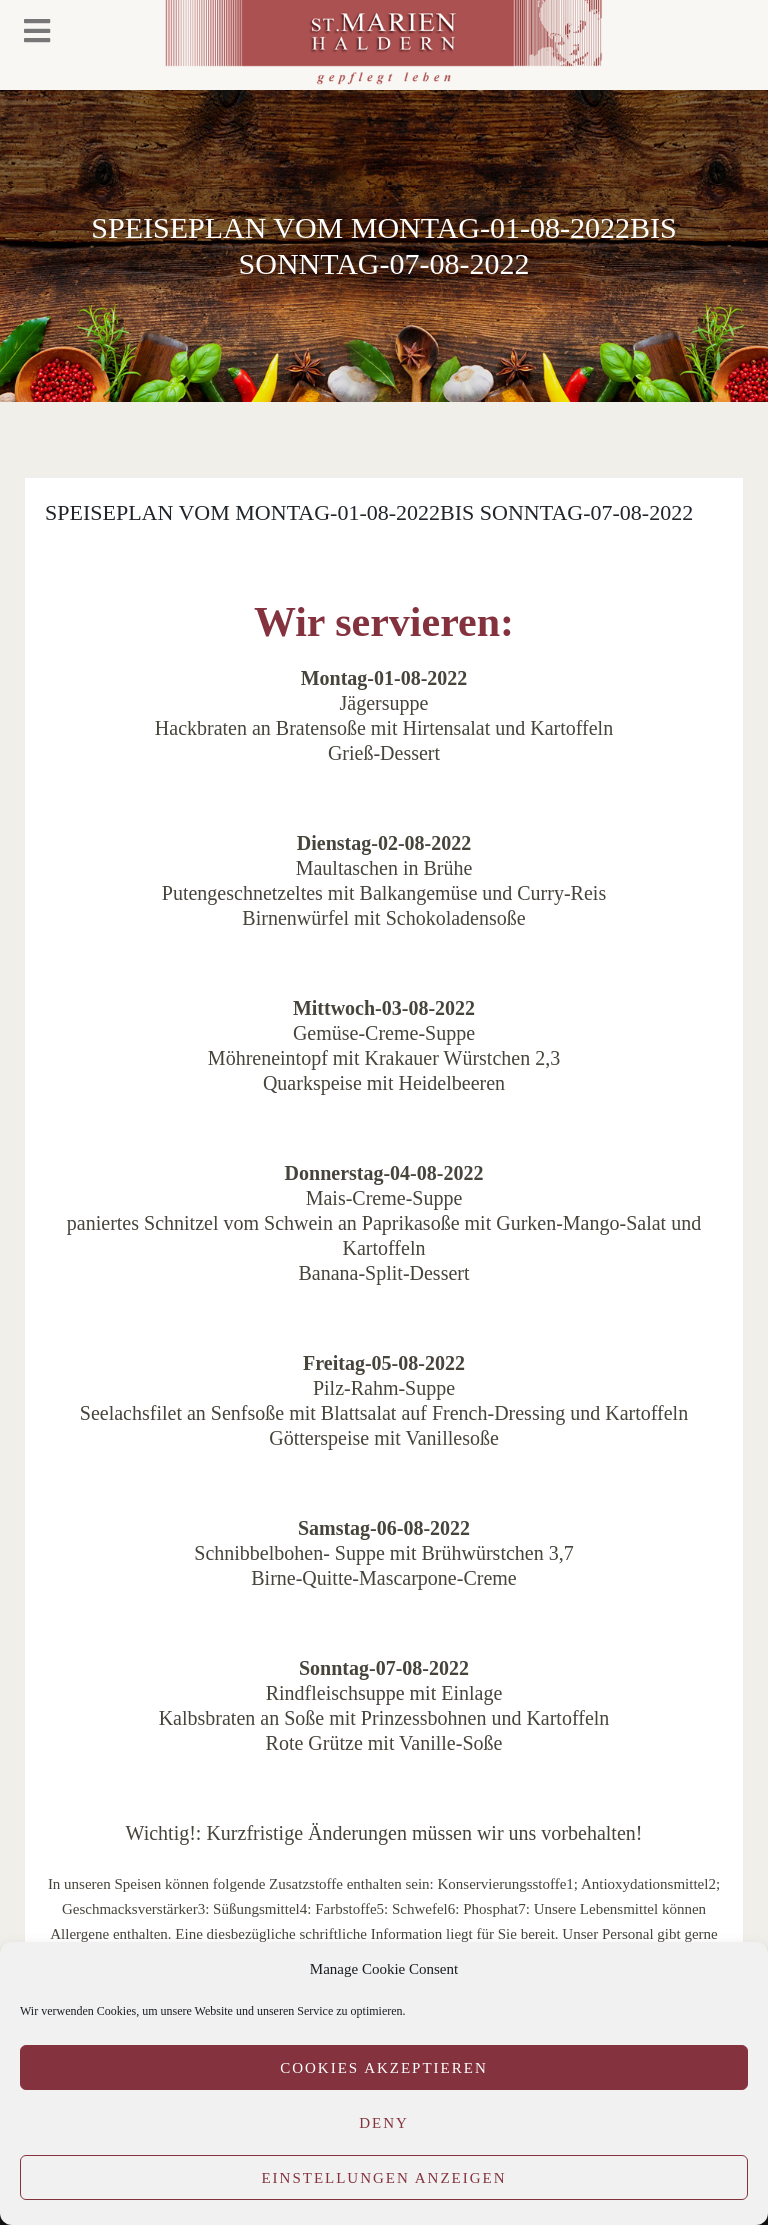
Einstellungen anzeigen (383, 2178)
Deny (384, 2123)
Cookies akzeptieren (384, 2068)
